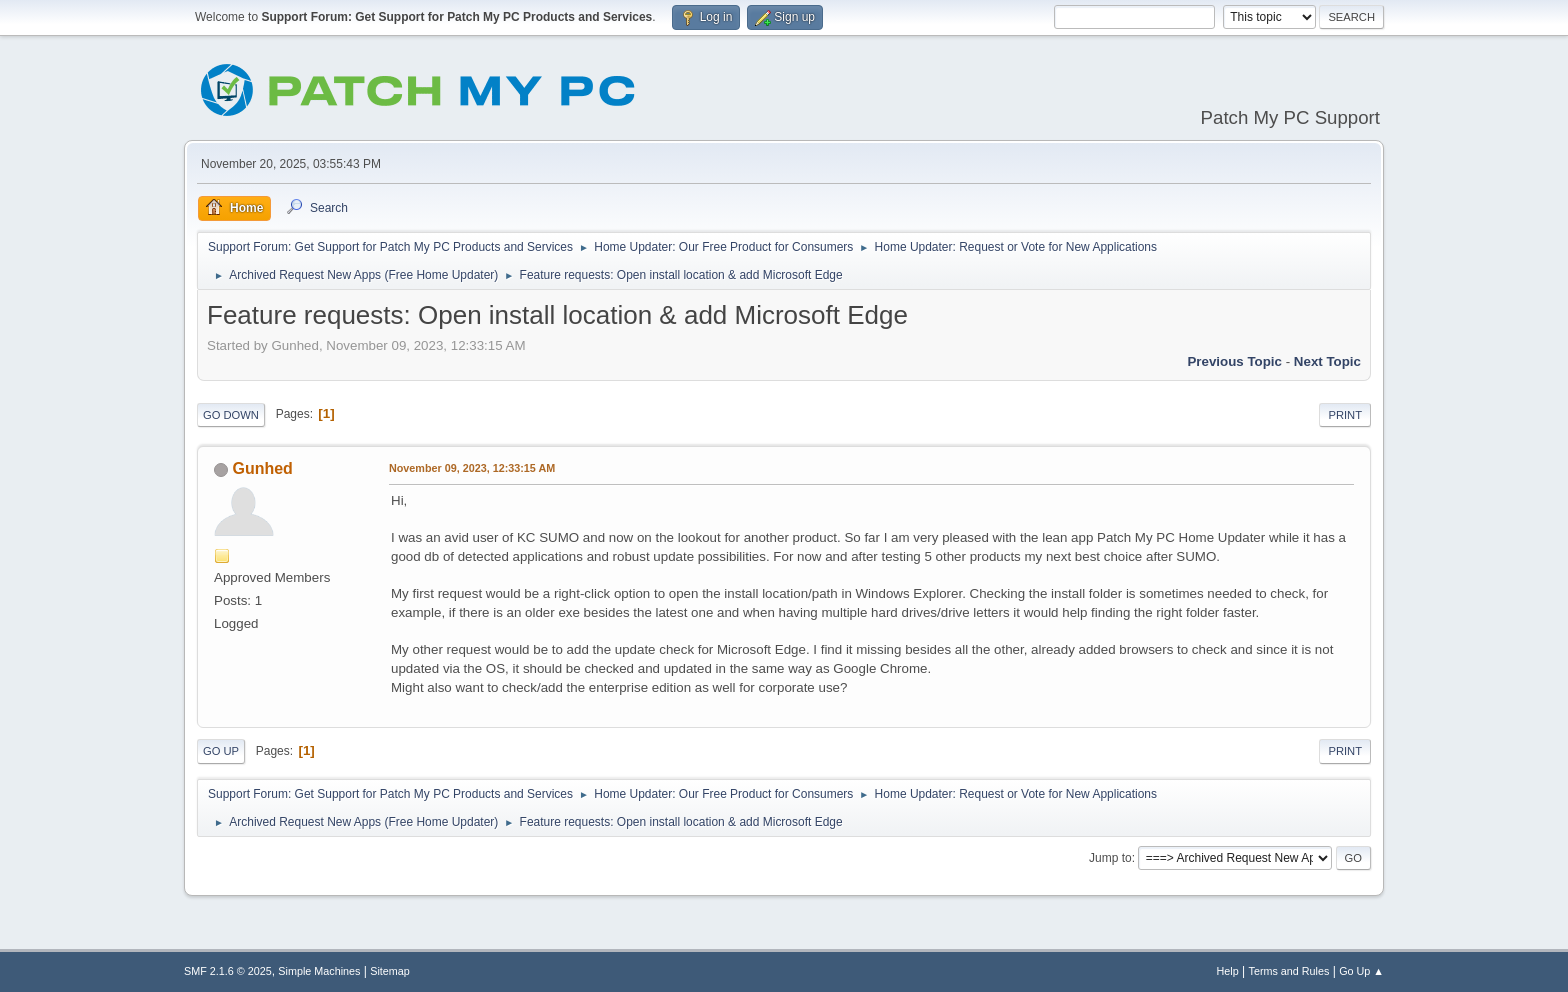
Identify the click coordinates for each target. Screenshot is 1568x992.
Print (1345, 415)
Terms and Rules (1289, 971)
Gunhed (262, 468)
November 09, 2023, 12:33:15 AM (472, 468)
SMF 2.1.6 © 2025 (228, 971)
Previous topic (1234, 361)
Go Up (221, 751)
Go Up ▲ (1361, 971)
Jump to (1110, 858)
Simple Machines (319, 971)
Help (1228, 971)
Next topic (1327, 361)
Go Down (231, 415)
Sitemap (390, 971)
